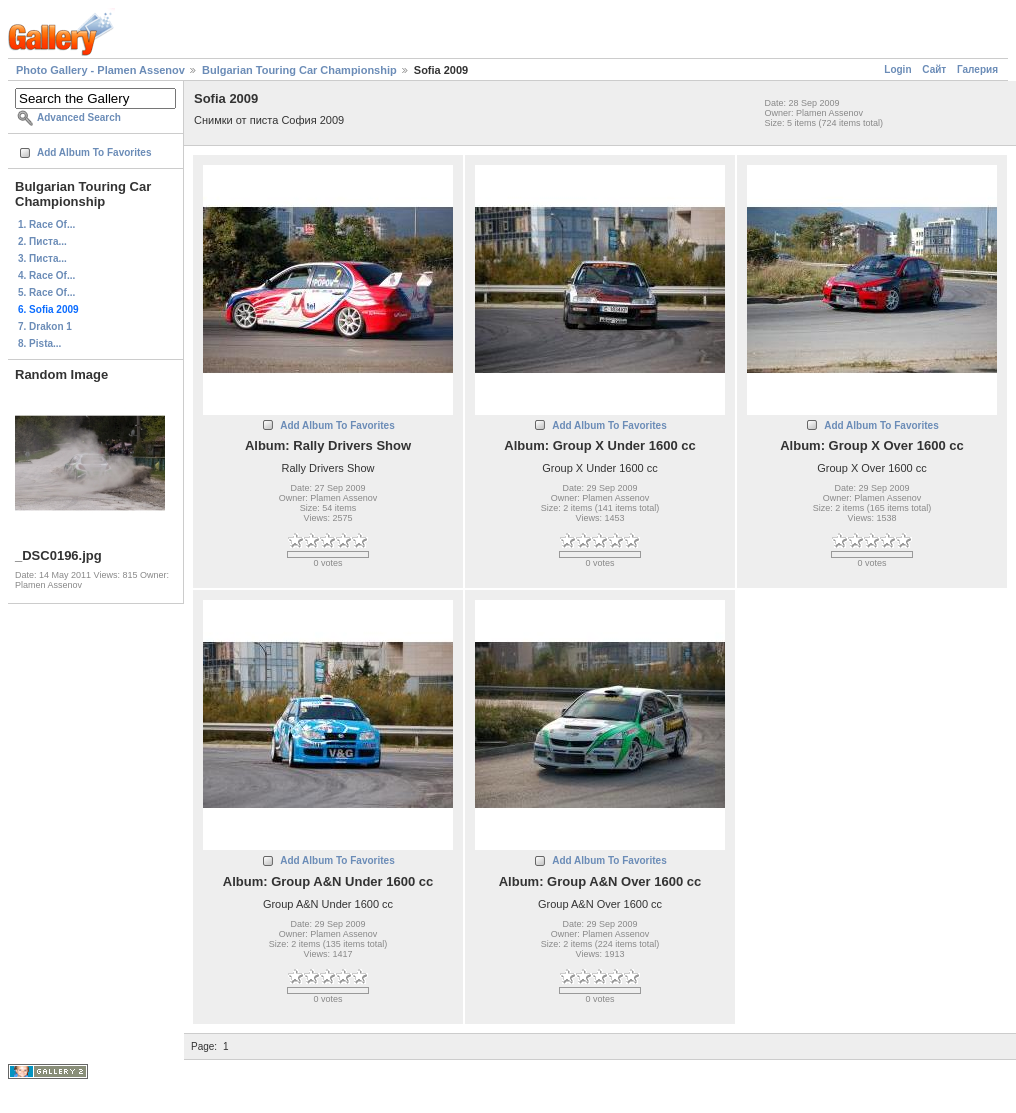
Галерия (977, 69)
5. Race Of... (46, 292)
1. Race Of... (46, 224)
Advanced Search (79, 117)
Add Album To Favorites (94, 152)
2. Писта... (42, 241)
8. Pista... (39, 343)
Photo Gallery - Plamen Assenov (100, 70)
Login (897, 69)
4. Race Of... (46, 275)
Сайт (934, 69)
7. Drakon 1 (45, 326)
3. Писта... (42, 258)
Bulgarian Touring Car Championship (299, 70)
